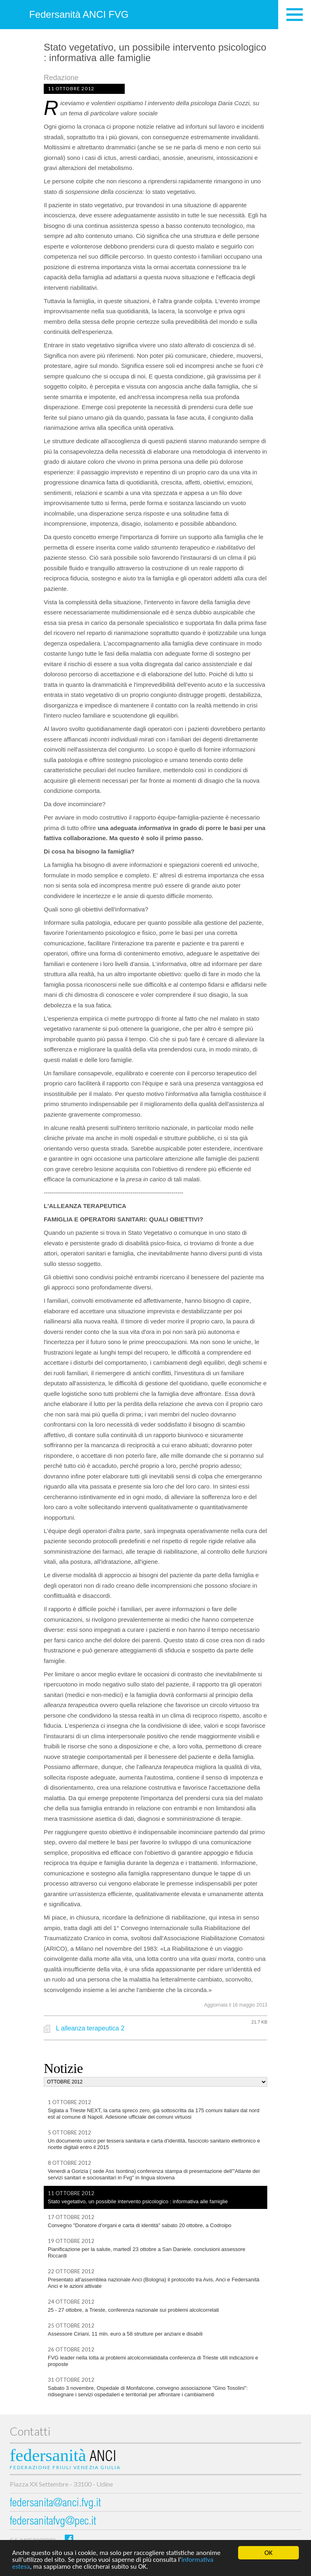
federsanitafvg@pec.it (53, 2522)
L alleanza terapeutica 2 (90, 2028)
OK (268, 2552)
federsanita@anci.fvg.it (55, 2504)
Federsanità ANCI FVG (78, 14)
